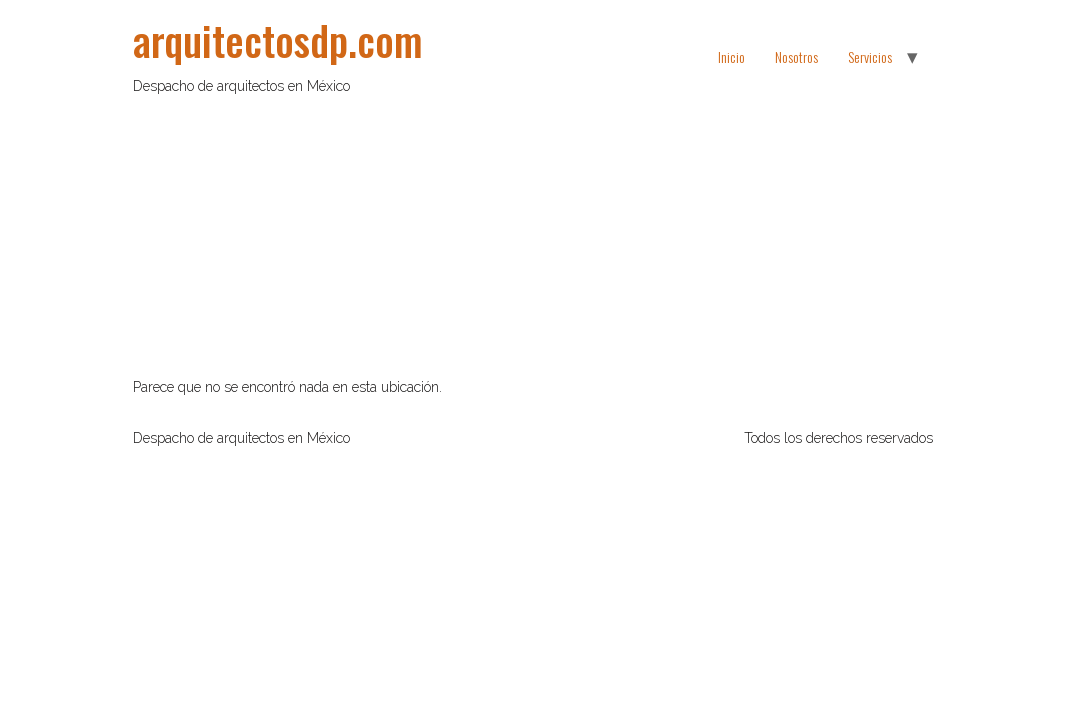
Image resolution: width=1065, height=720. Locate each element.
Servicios (870, 56)
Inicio (731, 56)
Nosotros (796, 56)
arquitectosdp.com (278, 40)
